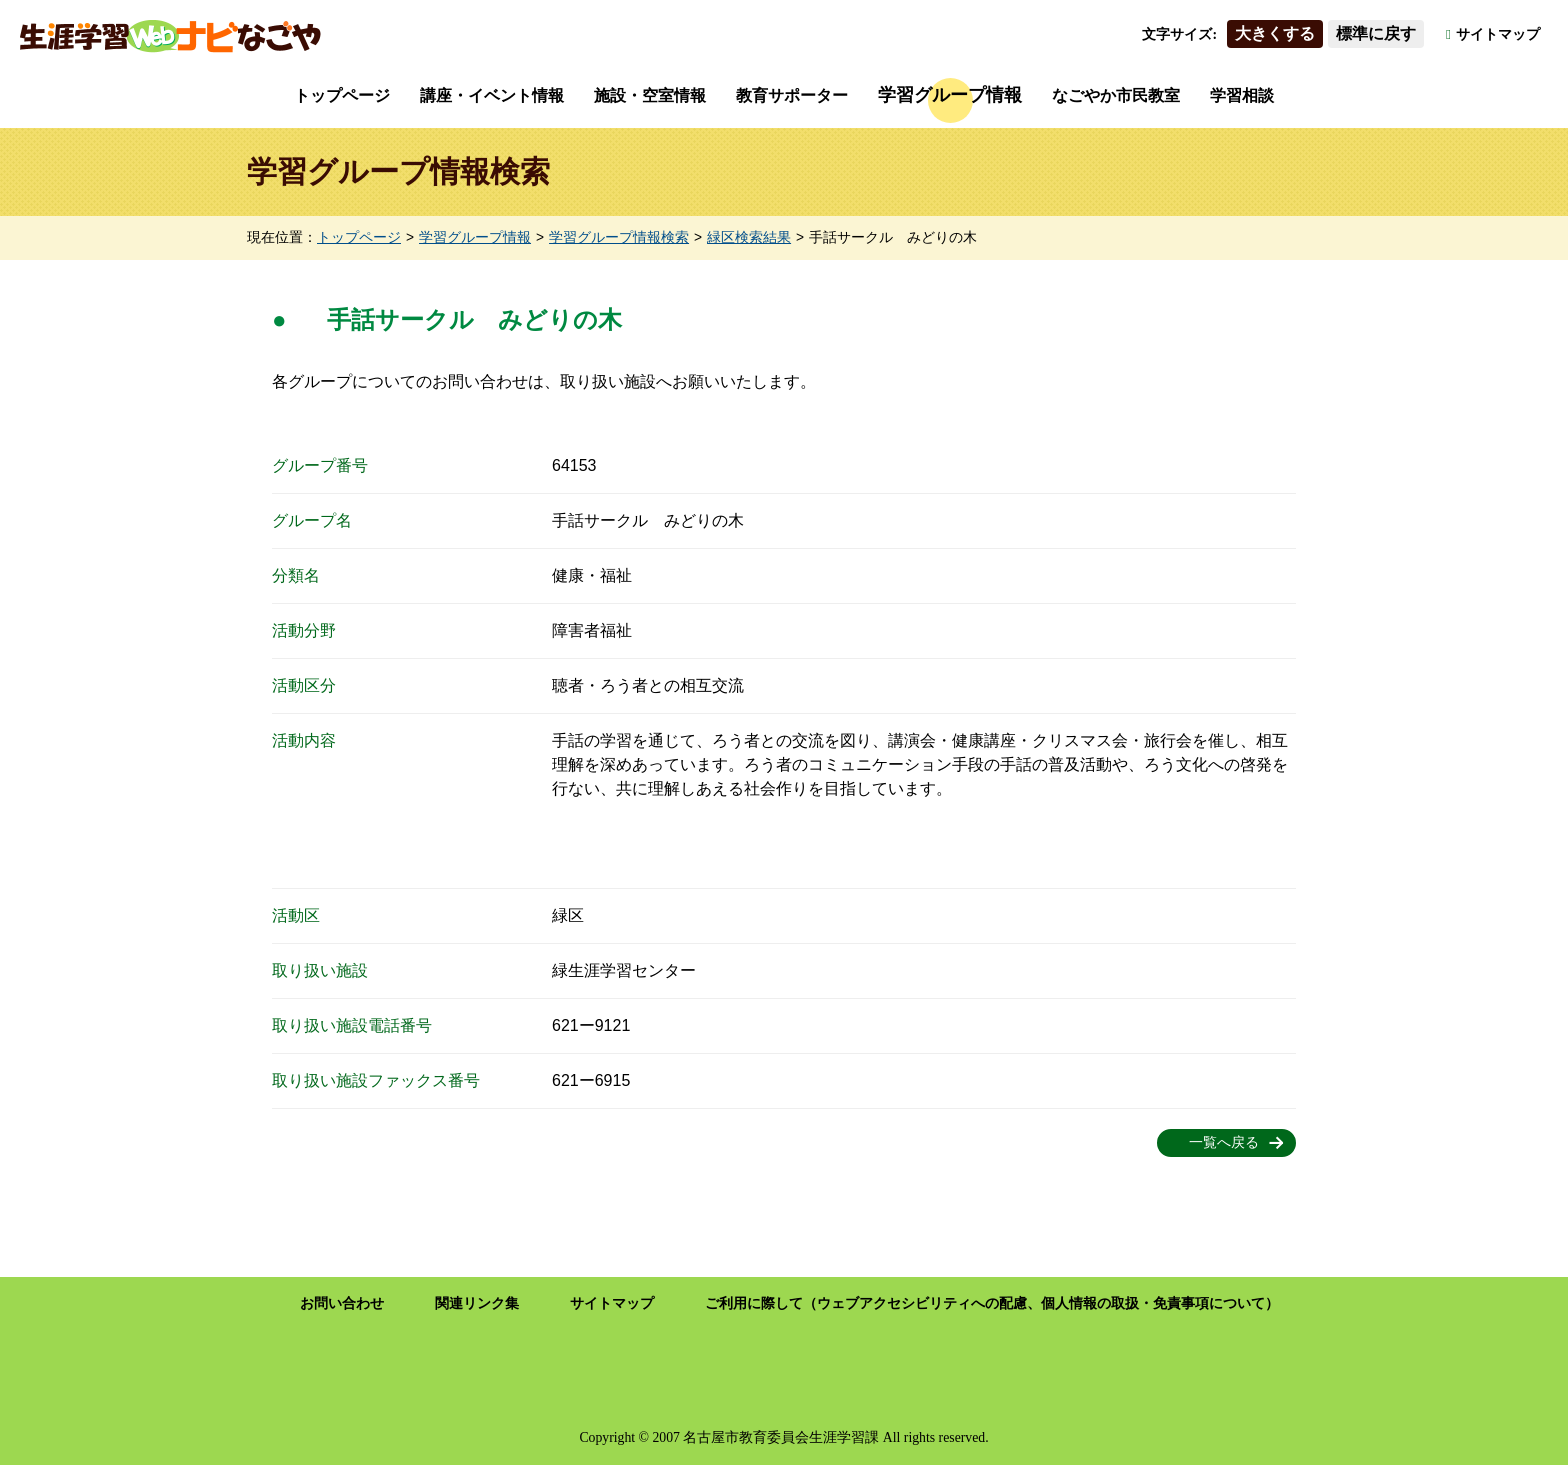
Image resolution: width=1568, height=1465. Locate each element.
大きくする (1275, 33)
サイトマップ (1498, 34)
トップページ (342, 95)
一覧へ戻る (1224, 1142)
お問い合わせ (342, 1303)
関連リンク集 (477, 1303)
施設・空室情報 (650, 95)
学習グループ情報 (950, 95)
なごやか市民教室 (1116, 95)
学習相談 (1242, 95)
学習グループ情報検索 (619, 237)
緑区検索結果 (749, 237)
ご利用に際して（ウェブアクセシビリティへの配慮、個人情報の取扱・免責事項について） (992, 1303)
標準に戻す (1376, 33)
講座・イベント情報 (492, 95)
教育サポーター (792, 95)
